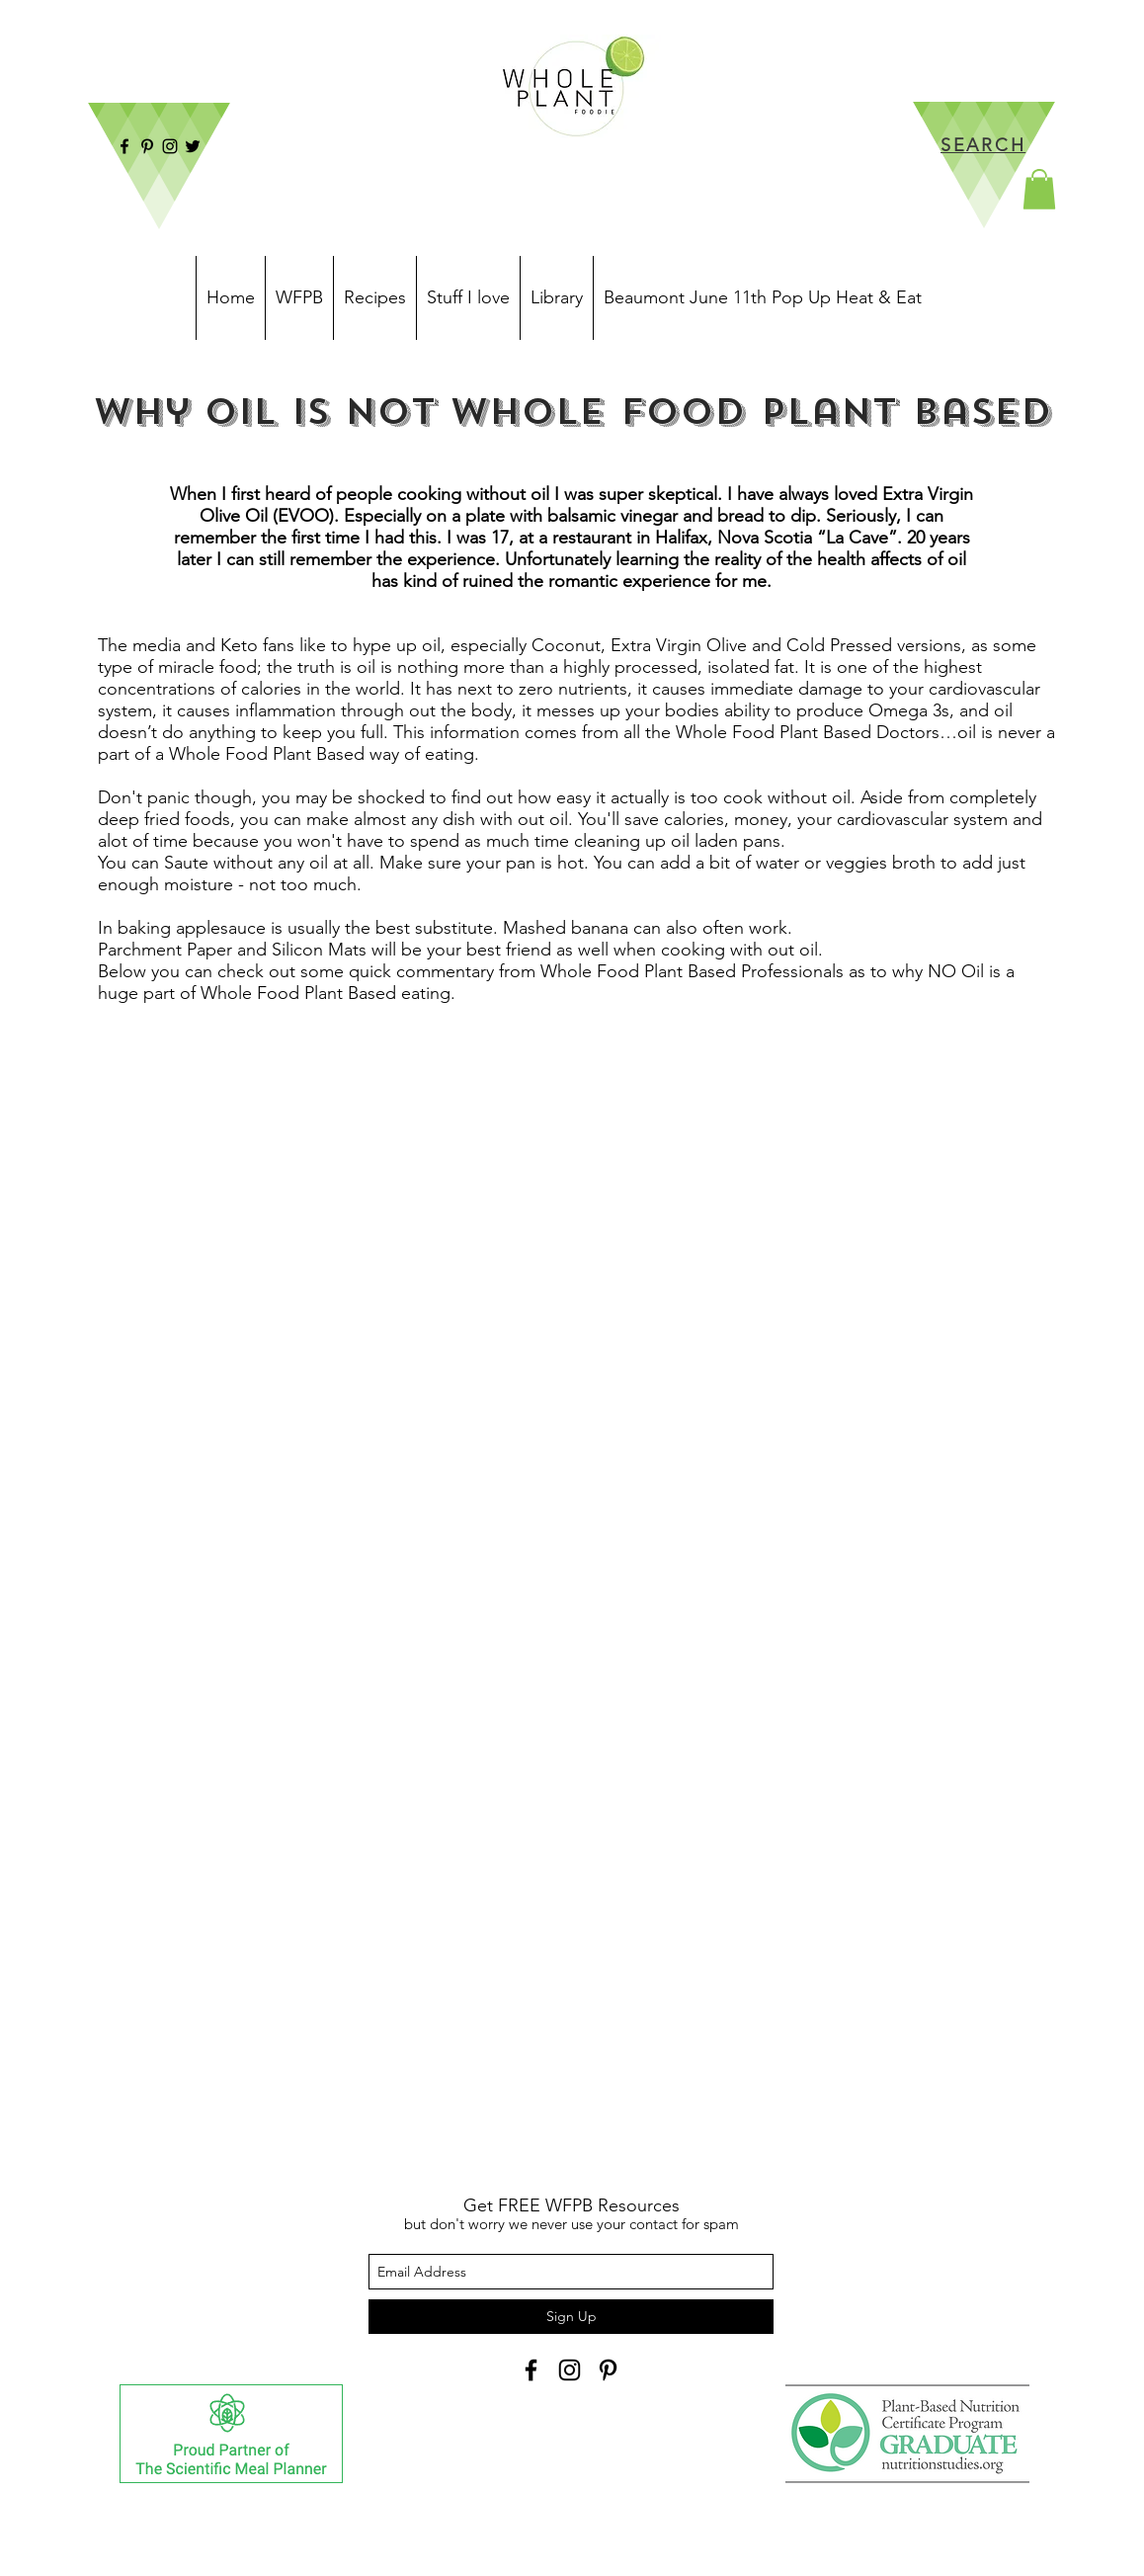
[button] (1039, 189)
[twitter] (193, 146)
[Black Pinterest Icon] (608, 2370)
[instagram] (170, 146)
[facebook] (124, 146)
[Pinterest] (147, 146)
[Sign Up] (571, 2316)
